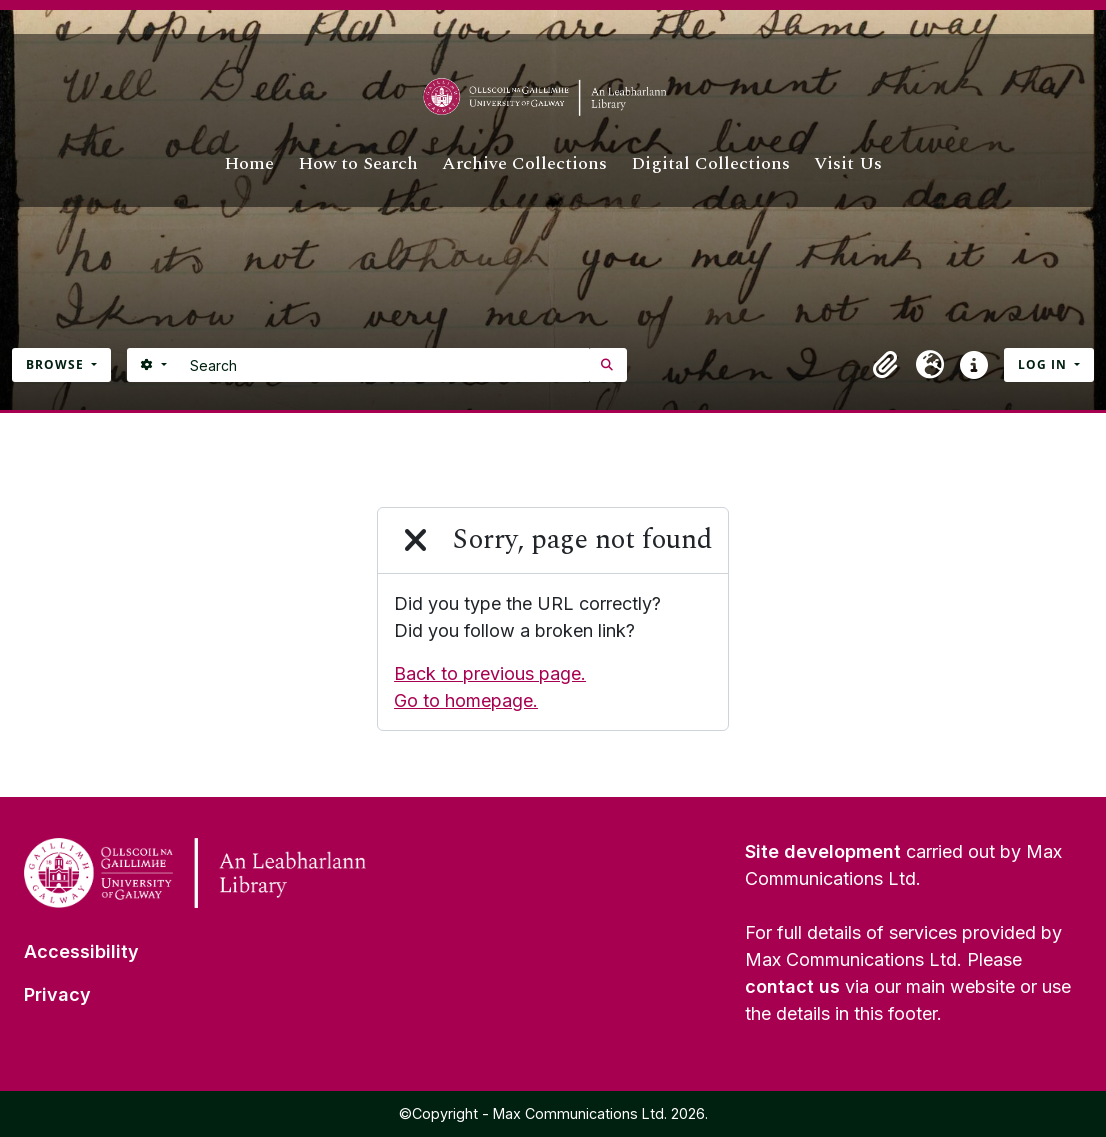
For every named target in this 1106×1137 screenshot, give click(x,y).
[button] (886, 365)
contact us (792, 986)
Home (249, 163)
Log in (1044, 364)
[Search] (384, 365)
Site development (823, 851)
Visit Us (848, 163)
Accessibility (81, 951)
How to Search (358, 163)
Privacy (57, 994)
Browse (57, 364)
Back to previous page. (490, 673)
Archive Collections (524, 163)
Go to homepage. (466, 700)
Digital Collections (710, 163)
